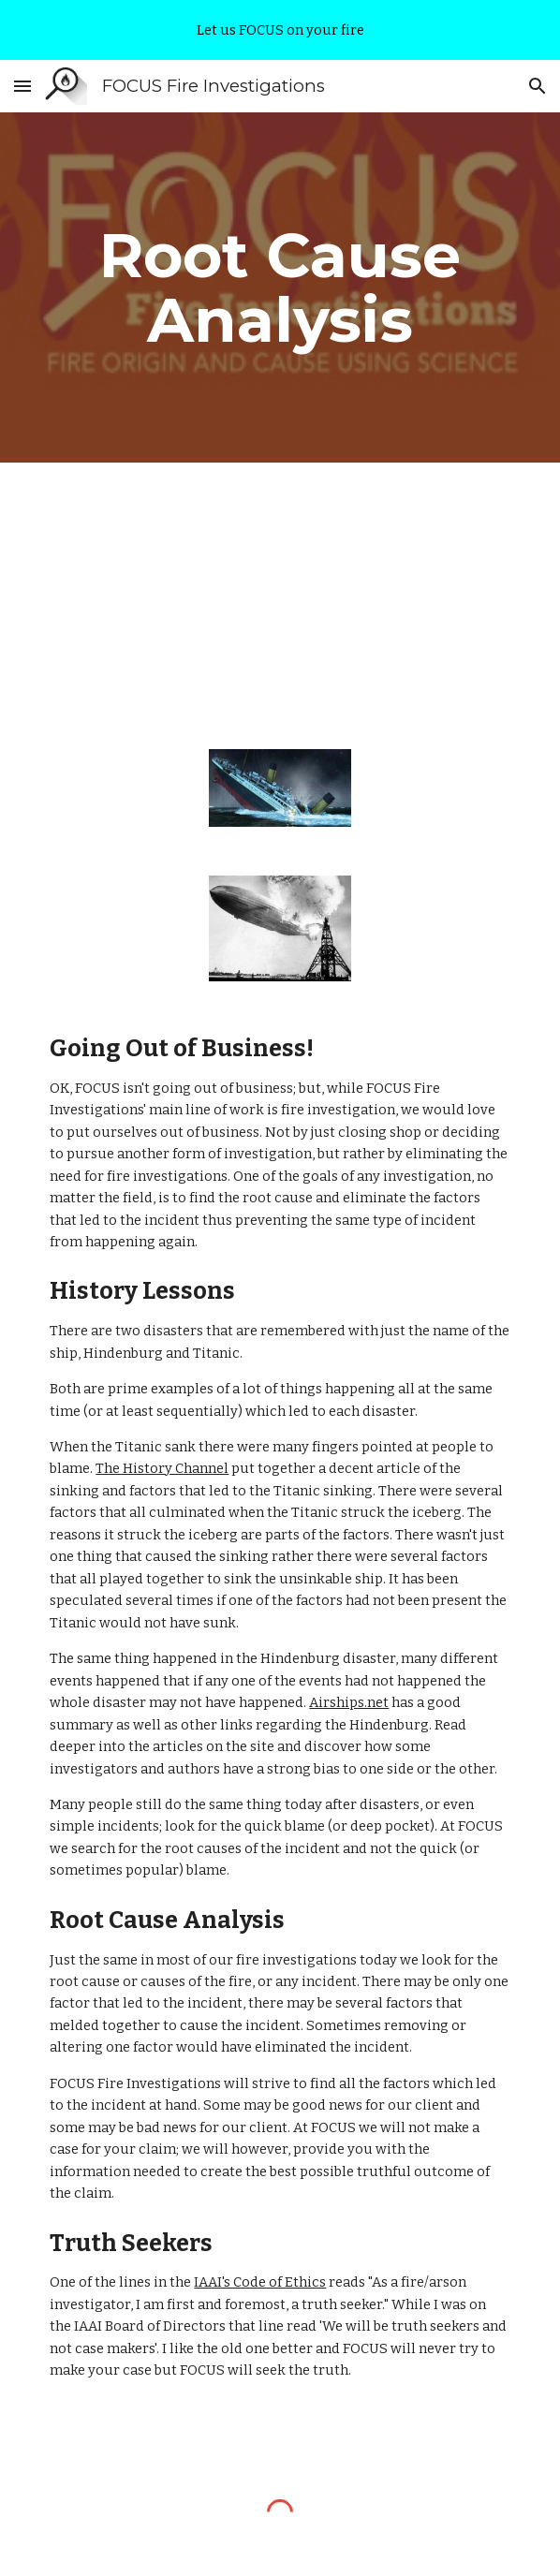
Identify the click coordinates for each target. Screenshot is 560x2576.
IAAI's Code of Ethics (260, 2282)
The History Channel (162, 1468)
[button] (22, 85)
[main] (279, 287)
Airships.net (349, 1702)
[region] (280, 30)
